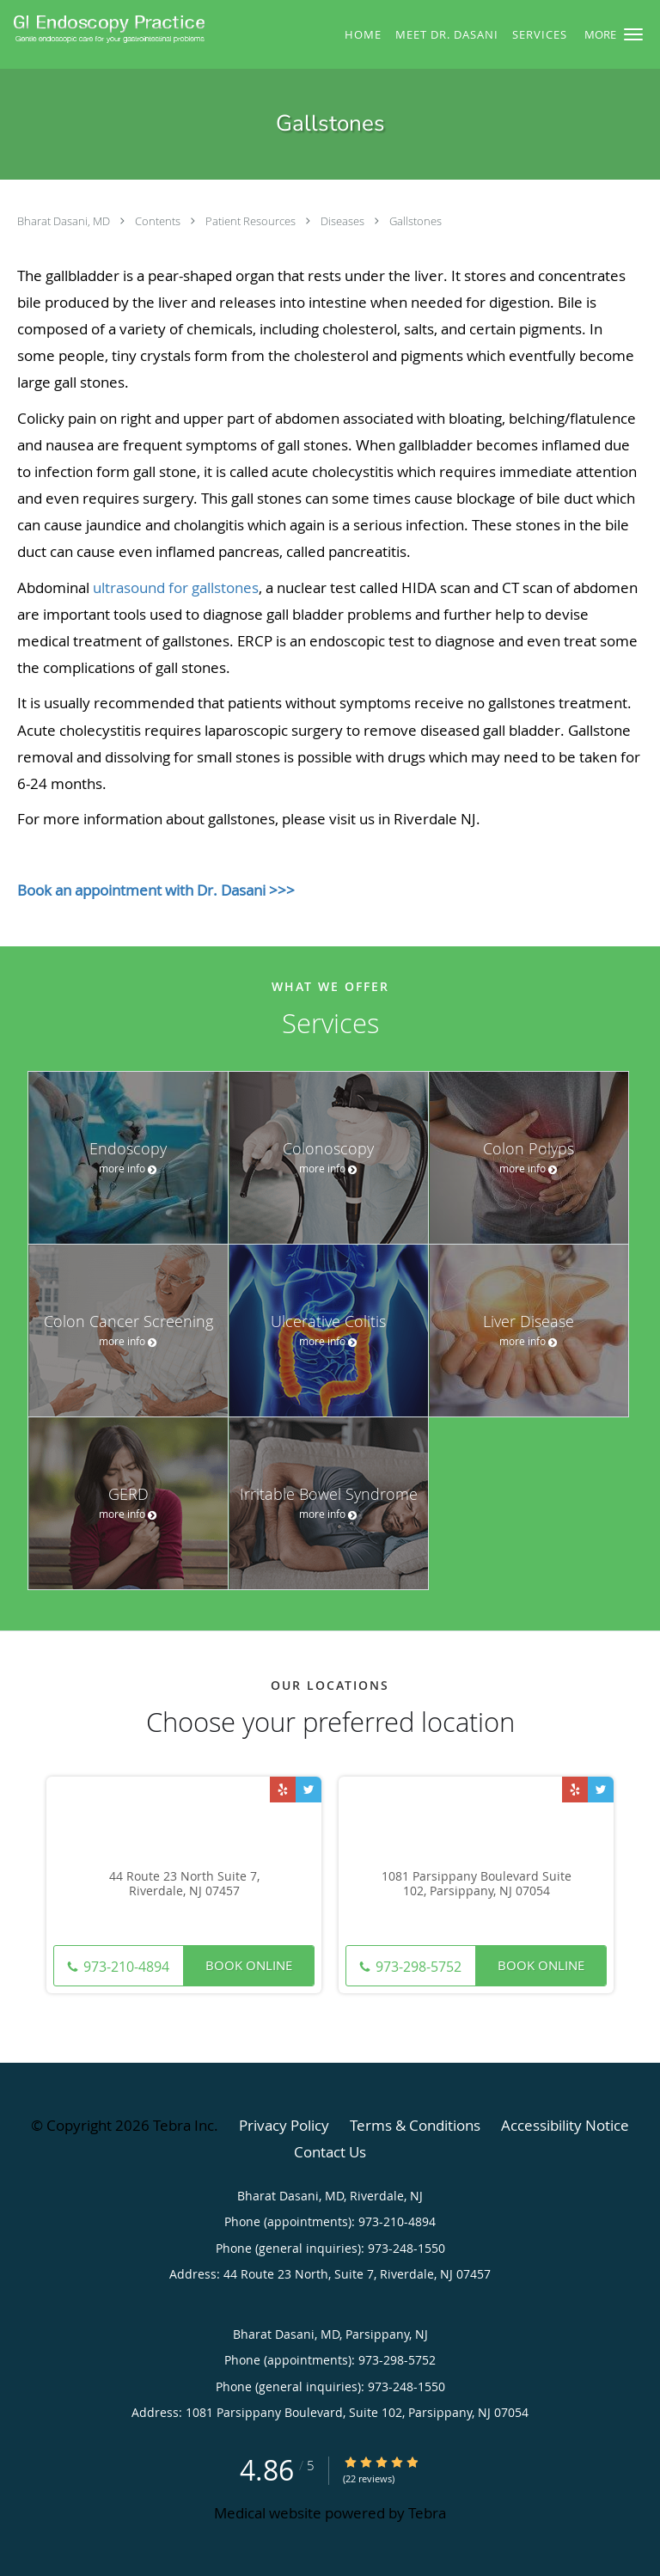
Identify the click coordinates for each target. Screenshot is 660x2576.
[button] (633, 34)
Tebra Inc (183, 2125)
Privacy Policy (284, 2125)
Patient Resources (251, 221)
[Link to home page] (145, 28)
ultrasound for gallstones (176, 587)
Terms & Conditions (415, 2125)
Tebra (427, 2513)
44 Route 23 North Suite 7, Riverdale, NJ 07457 (184, 1884)
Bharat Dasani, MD (65, 221)
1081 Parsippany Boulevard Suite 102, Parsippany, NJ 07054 (476, 1884)
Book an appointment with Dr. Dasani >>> (156, 890)
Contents (159, 221)
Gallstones (415, 221)
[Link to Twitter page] (308, 1789)
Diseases (344, 221)
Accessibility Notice (565, 2125)
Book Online (248, 1964)
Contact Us (330, 2152)
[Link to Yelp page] (283, 1789)
